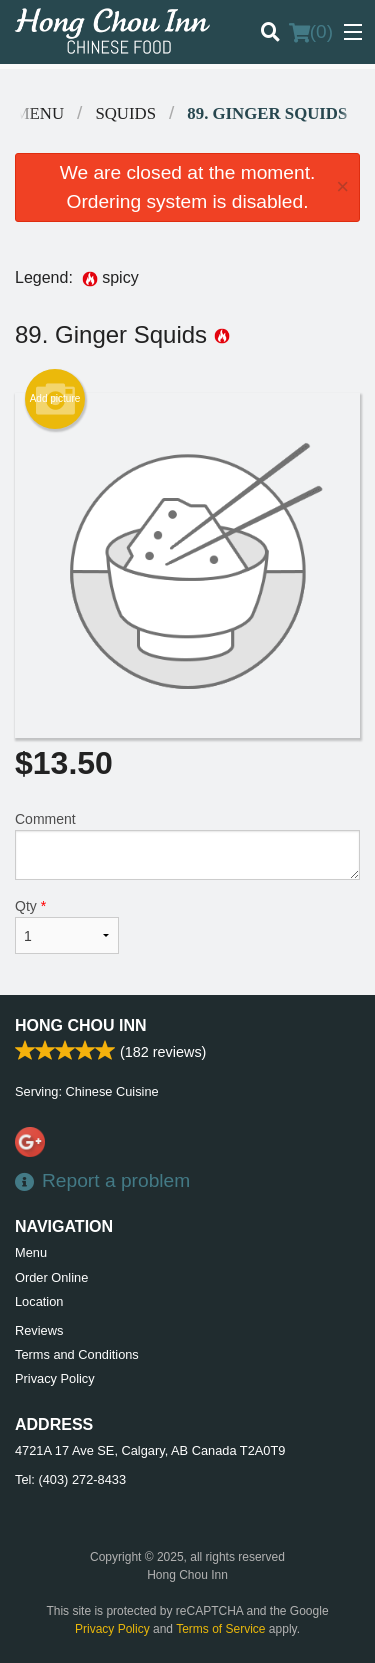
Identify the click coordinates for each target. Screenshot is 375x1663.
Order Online (51, 1277)
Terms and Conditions (77, 1354)
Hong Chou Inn (81, 1025)
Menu (31, 1252)
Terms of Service (220, 1629)
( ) (311, 32)
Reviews (39, 1330)
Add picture (55, 399)
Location (39, 1301)
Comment (187, 845)
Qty (67, 926)
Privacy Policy (55, 1378)
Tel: (70, 1479)
